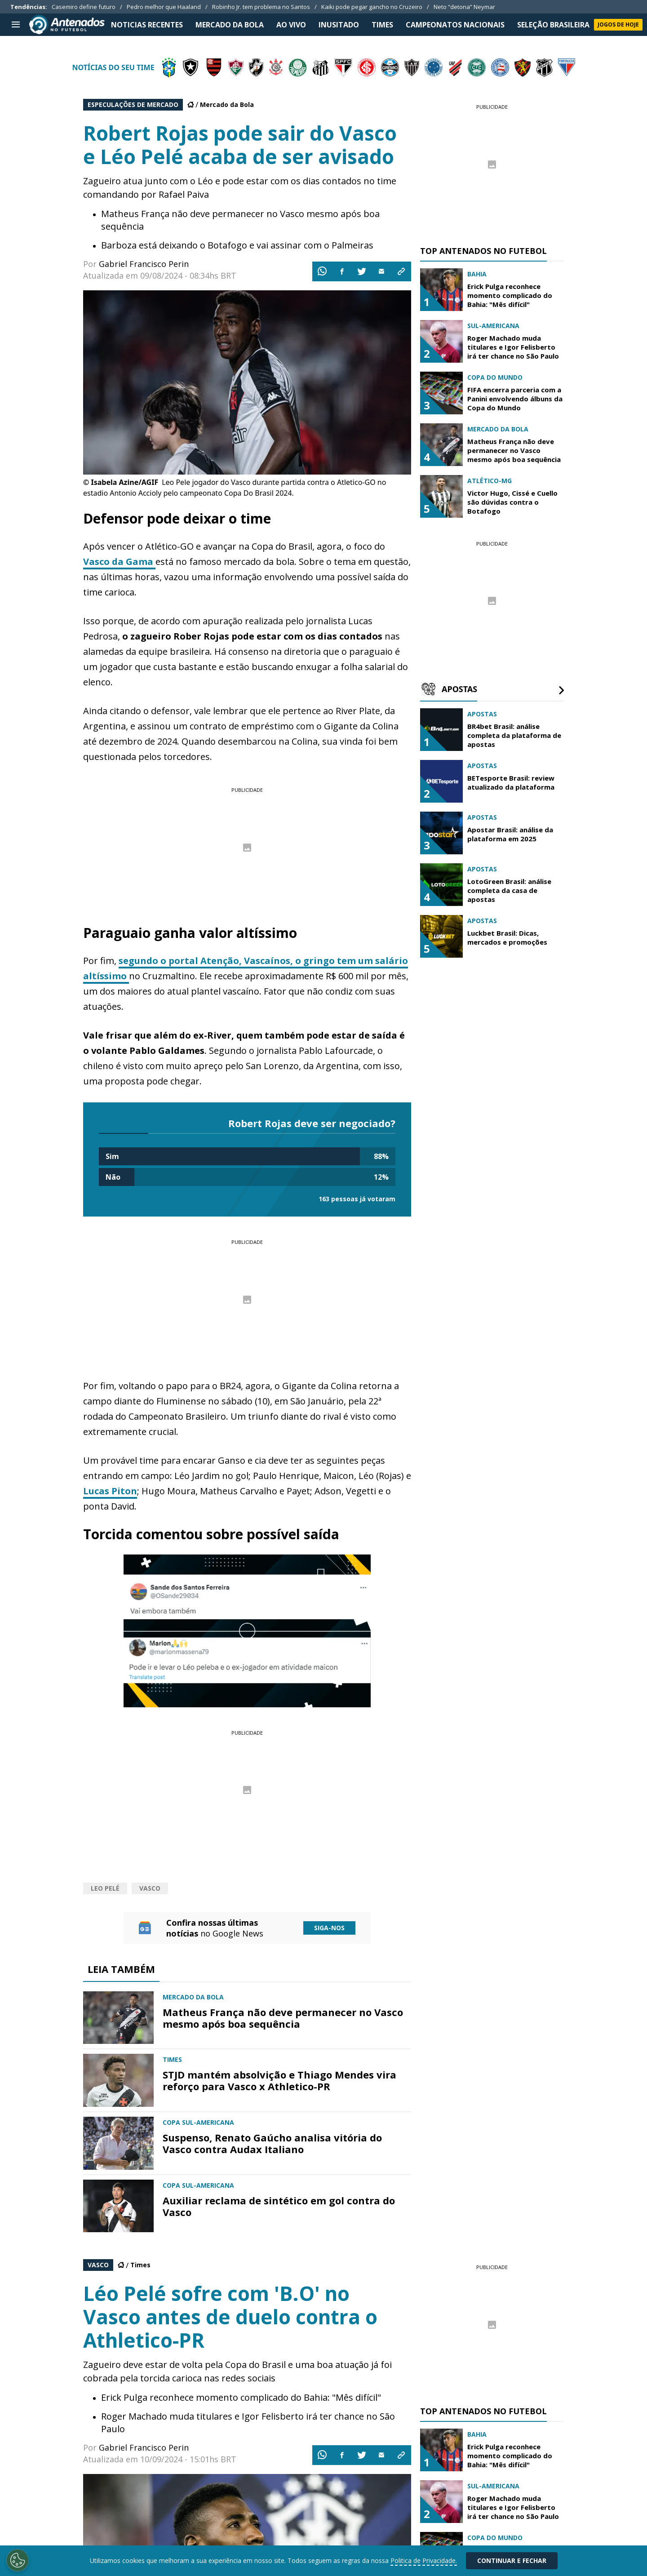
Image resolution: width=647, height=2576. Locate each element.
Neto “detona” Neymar (464, 7)
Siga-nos (329, 1927)
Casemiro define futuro (83, 7)
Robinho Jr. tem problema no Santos (261, 7)
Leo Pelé (105, 1888)
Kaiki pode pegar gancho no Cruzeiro (371, 7)
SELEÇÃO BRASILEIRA (553, 25)
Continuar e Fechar (511, 2560)
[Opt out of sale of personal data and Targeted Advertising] (17, 2560)
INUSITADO (339, 25)
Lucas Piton (110, 1491)
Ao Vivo (291, 25)
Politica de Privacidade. (423, 2560)
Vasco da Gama (119, 561)
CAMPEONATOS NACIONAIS (455, 25)
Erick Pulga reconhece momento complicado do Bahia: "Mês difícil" (241, 2397)
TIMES (382, 25)
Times (140, 2265)
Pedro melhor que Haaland (164, 7)
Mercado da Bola (227, 104)
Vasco (149, 1888)
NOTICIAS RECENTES (147, 25)
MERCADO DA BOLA (229, 25)
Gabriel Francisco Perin (144, 263)
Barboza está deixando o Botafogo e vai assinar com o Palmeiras (237, 245)
